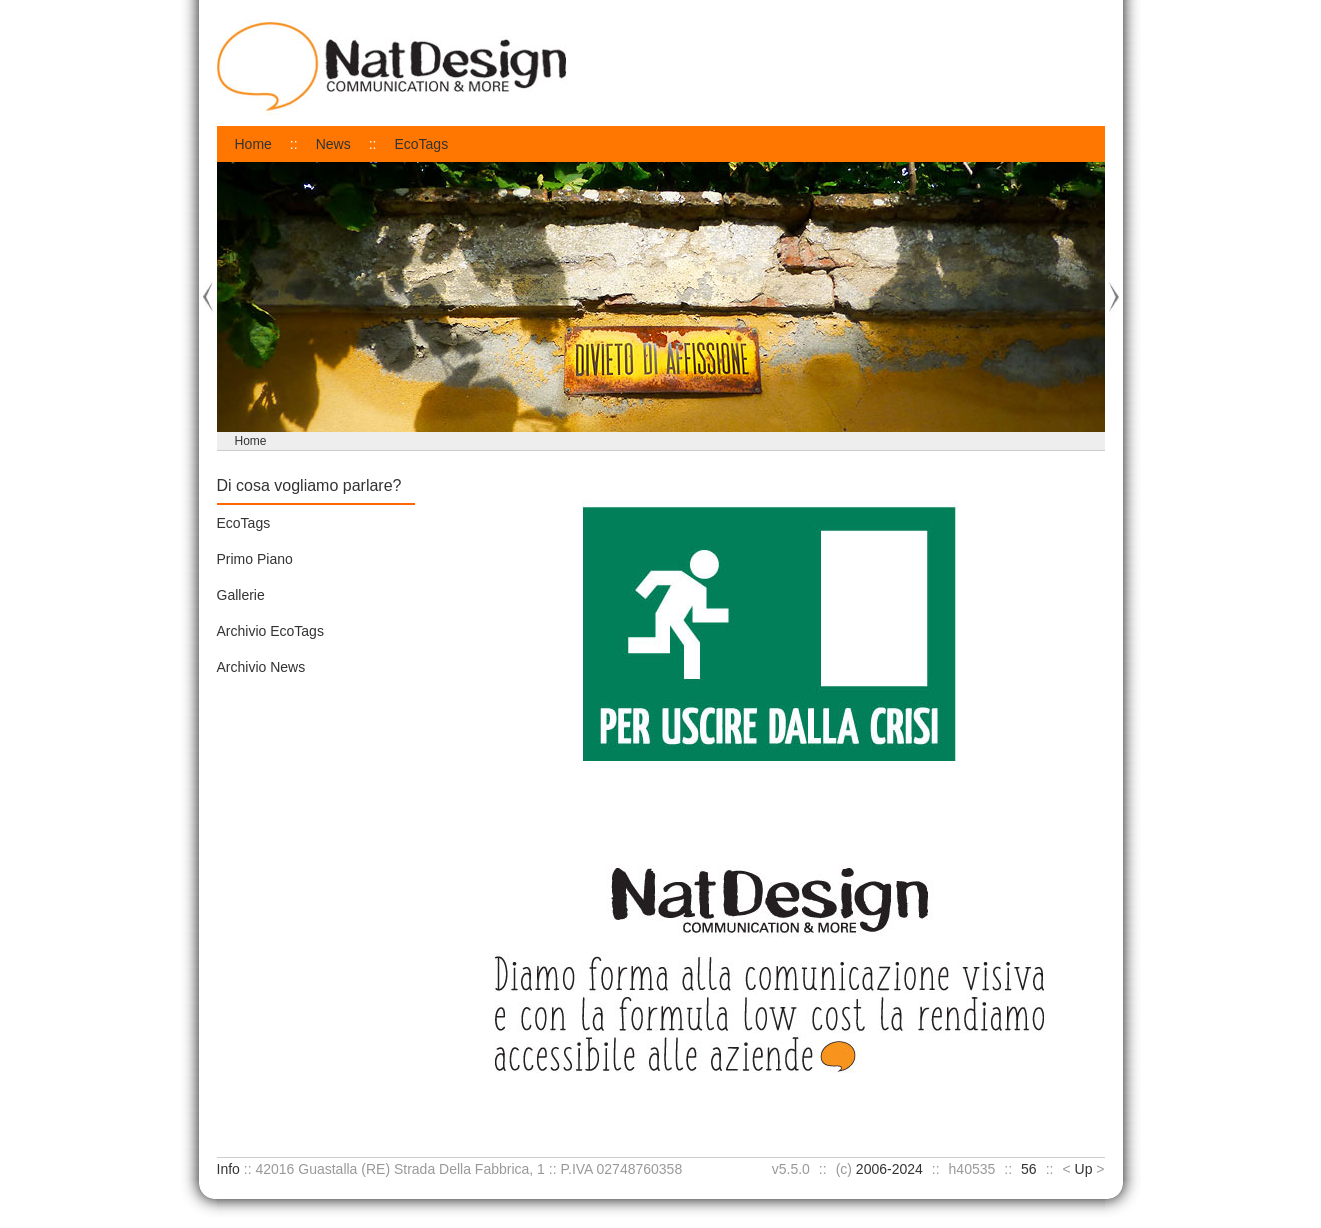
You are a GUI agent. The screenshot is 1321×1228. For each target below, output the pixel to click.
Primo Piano (255, 559)
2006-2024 (889, 1169)
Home (253, 144)
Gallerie (241, 595)
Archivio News (261, 667)
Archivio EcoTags (270, 631)
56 (1029, 1169)
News (333, 144)
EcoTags (421, 144)
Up (1084, 1169)
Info (228, 1169)
